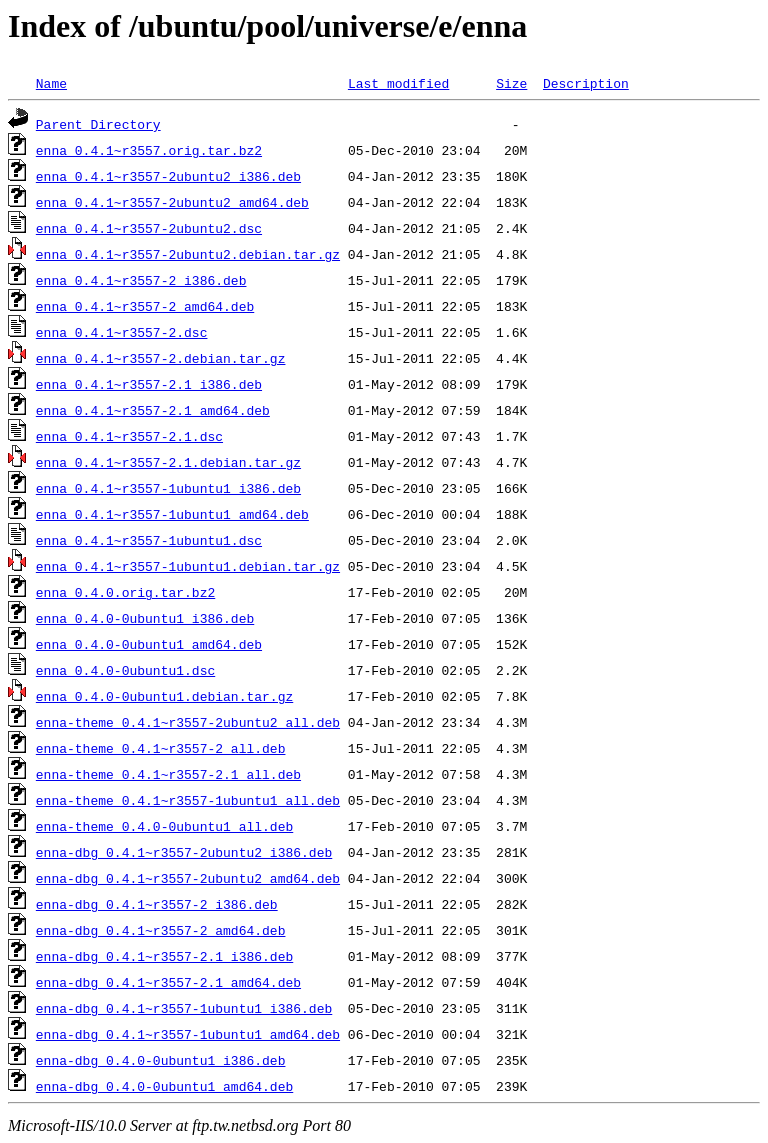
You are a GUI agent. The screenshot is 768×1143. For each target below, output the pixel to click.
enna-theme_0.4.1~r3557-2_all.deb (161, 748)
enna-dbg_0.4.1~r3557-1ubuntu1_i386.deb (184, 1008)
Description (586, 83)
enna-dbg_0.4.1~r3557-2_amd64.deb (161, 930)
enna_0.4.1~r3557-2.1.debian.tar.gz (168, 462)
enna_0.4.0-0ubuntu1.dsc (125, 670)
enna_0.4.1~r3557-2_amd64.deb (145, 306)
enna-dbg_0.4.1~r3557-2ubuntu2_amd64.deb (188, 878)
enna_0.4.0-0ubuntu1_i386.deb (145, 618)
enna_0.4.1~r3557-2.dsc (122, 332)
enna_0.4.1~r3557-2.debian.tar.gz (161, 358)
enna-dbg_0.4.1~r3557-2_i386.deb (157, 904)
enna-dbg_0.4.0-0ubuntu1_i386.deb (161, 1060)
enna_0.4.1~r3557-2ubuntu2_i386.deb (168, 176)
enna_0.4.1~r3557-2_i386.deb (141, 280)
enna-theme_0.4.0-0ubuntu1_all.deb (164, 826)
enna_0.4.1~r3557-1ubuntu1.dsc (149, 540)
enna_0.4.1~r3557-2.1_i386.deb (149, 384)
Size (511, 83)
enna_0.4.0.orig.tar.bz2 (125, 592)
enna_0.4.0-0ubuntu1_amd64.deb (149, 644)
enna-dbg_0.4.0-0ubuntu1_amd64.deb (164, 1086)
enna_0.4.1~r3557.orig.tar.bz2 (149, 150)
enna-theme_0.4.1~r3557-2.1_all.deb (168, 774)
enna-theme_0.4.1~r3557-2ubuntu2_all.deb (188, 722)
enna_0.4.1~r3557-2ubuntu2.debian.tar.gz (188, 254)
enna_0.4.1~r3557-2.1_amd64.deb (153, 410)
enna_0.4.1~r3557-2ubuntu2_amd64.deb (172, 202)
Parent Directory (98, 124)
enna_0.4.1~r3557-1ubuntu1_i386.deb (168, 488)
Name (51, 83)
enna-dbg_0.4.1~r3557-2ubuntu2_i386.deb (184, 852)
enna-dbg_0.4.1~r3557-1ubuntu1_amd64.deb (188, 1034)
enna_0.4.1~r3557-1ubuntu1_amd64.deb (172, 514)
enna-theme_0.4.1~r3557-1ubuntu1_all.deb (188, 800)
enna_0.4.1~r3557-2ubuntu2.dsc (149, 228)
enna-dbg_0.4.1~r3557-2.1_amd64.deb (168, 982)
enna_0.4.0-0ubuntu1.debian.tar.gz (164, 696)
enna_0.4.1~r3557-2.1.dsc (129, 436)
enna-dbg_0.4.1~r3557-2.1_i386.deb (164, 956)
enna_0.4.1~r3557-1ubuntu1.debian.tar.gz (188, 566)
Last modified (398, 83)
